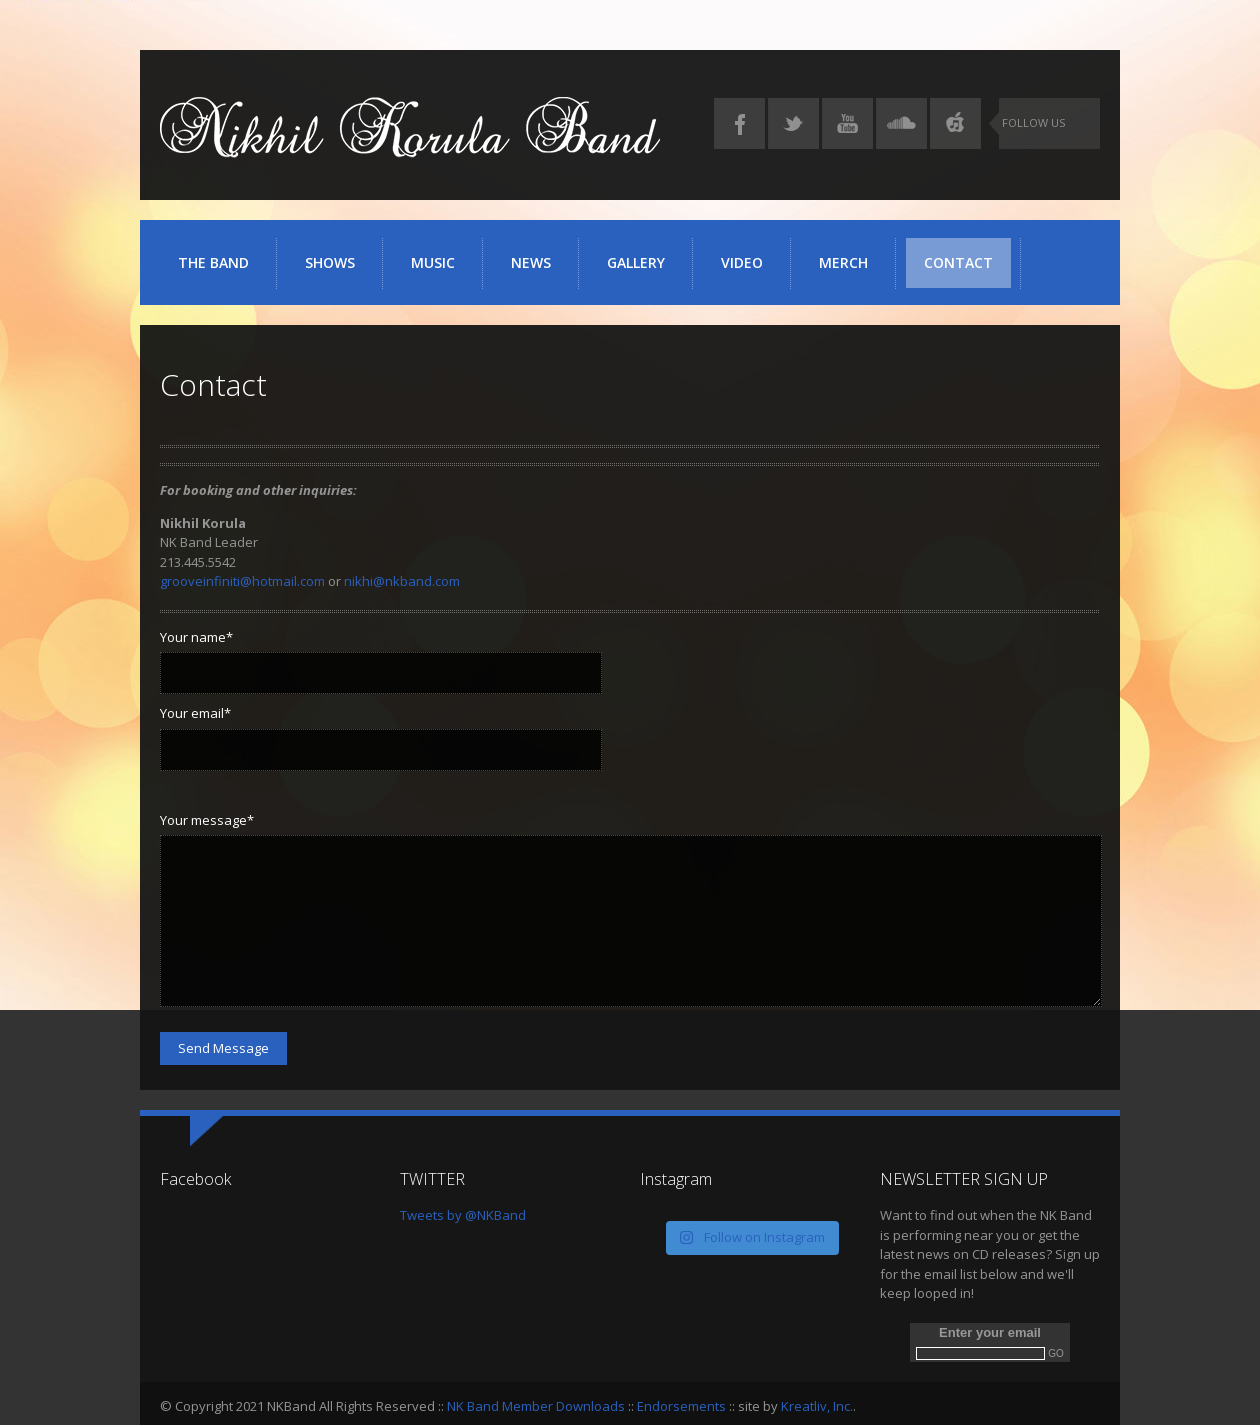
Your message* (207, 820)
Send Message (223, 1048)
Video (742, 262)
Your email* (195, 713)
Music (439, 270)
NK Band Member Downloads (536, 1406)
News (531, 262)
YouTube (847, 123)
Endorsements (681, 1406)
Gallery (642, 270)
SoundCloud (901, 123)
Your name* (196, 637)
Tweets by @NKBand (463, 1215)
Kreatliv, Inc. (817, 1406)
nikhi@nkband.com (402, 581)
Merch (843, 262)
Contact (958, 262)
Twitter (793, 123)
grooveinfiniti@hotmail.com (242, 581)
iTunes (955, 123)
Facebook (739, 123)
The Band (213, 262)
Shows (330, 262)
